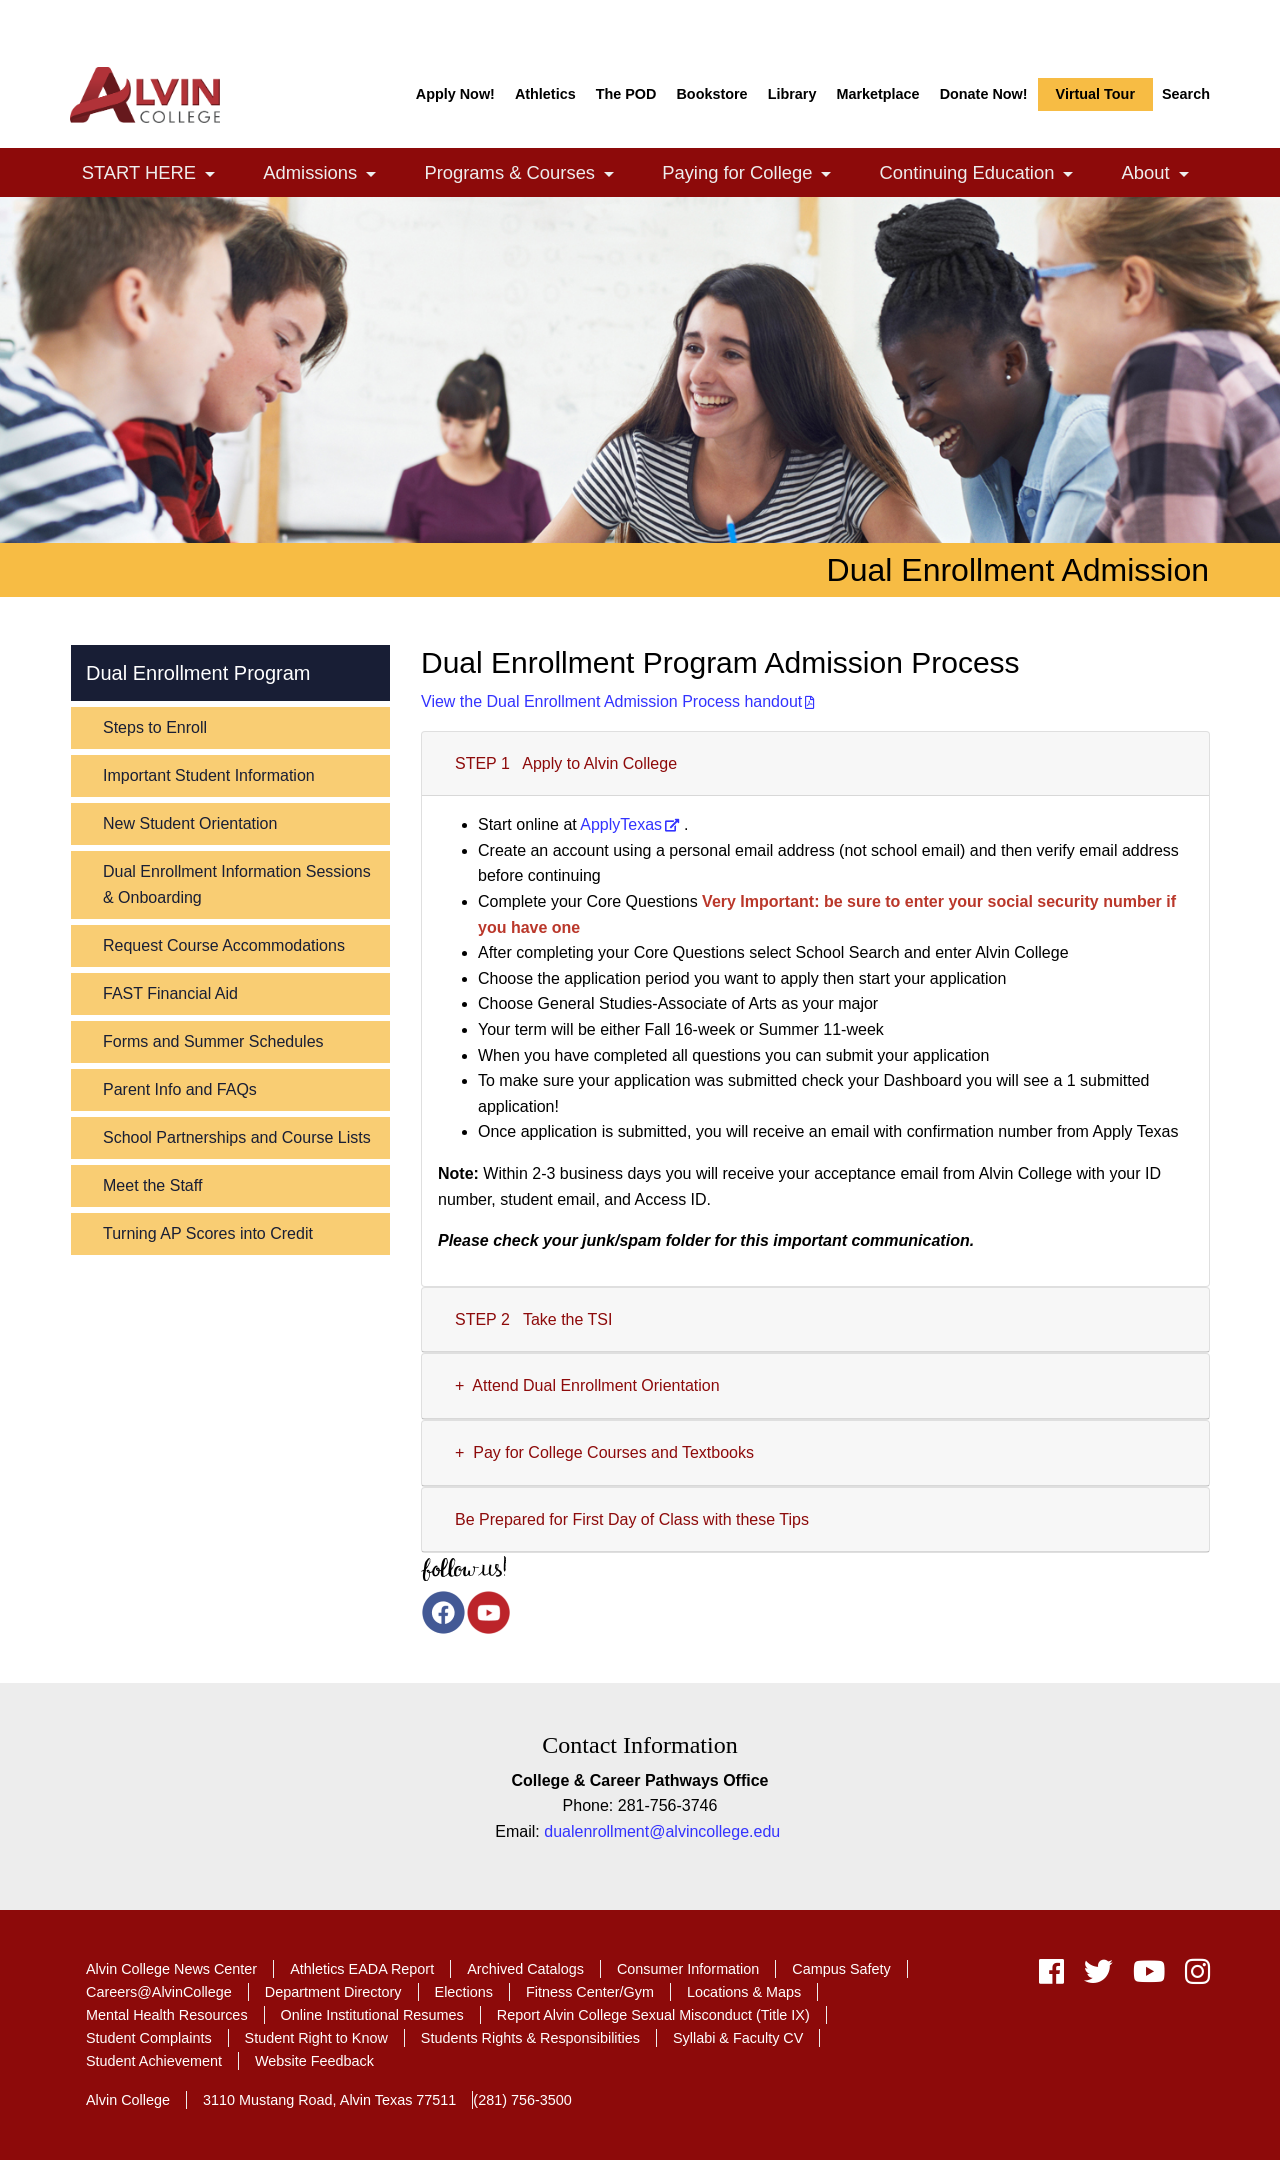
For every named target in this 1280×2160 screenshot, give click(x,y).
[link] (210, 174)
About (1166, 174)
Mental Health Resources (167, 2015)
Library (792, 94)
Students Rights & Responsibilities (530, 2038)
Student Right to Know (316, 2038)
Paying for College (757, 174)
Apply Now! (455, 94)
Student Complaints (149, 2038)
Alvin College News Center (171, 1969)
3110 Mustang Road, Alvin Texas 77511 (329, 2100)
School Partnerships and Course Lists (237, 1137)
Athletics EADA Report (362, 1969)
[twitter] (1098, 1976)
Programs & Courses (529, 174)
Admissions (330, 174)
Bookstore (711, 94)
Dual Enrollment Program (198, 673)
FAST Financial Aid (170, 993)
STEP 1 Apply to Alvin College (566, 763)
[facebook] (1051, 1976)
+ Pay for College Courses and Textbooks (604, 1452)
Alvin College (128, 2100)
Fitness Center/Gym (590, 1992)
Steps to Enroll (155, 727)
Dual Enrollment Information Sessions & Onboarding (237, 884)
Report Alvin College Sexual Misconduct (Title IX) (653, 2015)
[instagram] (1192, 1976)
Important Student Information (209, 775)
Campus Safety (841, 1969)
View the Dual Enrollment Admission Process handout (611, 701)
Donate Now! (984, 94)
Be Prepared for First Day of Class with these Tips (636, 1519)
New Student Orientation (190, 823)
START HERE (159, 174)
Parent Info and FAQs (180, 1089)
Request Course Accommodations (224, 945)
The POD (626, 94)
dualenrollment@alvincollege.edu (662, 1831)
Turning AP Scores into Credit (208, 1233)
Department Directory (333, 1992)
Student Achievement (154, 2061)
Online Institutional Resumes (372, 2015)
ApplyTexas (621, 824)
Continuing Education (987, 174)
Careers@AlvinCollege (159, 1992)
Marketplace (877, 94)
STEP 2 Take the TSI (533, 1319)
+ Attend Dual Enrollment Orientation (587, 1385)
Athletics (545, 94)
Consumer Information (688, 1969)
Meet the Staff (152, 1185)
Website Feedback (314, 2061)
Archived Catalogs (525, 1969)
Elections (464, 1992)
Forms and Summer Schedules (213, 1041)
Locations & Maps (744, 1992)
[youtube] (1149, 1976)
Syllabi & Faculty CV (738, 2038)
